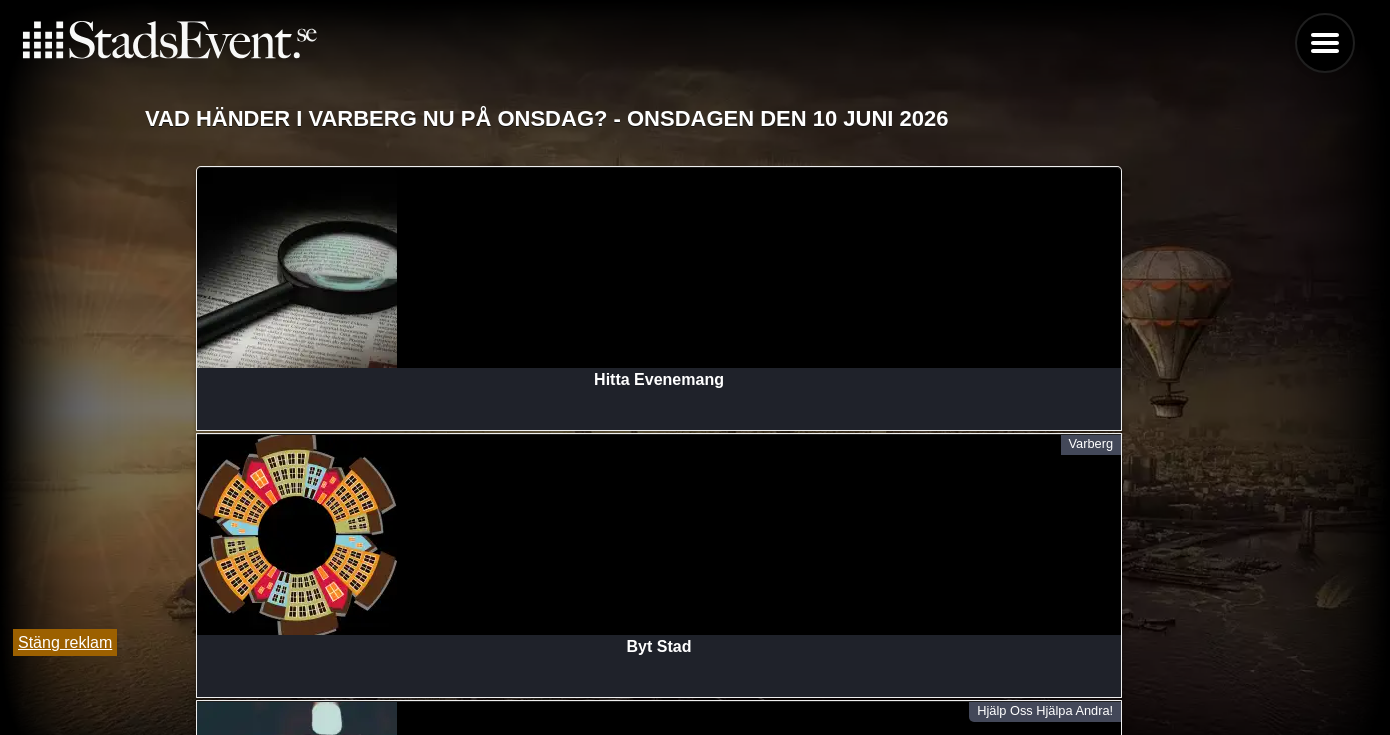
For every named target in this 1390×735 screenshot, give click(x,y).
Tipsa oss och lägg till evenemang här (695, 668)
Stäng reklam (65, 642)
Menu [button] (1325, 43)
